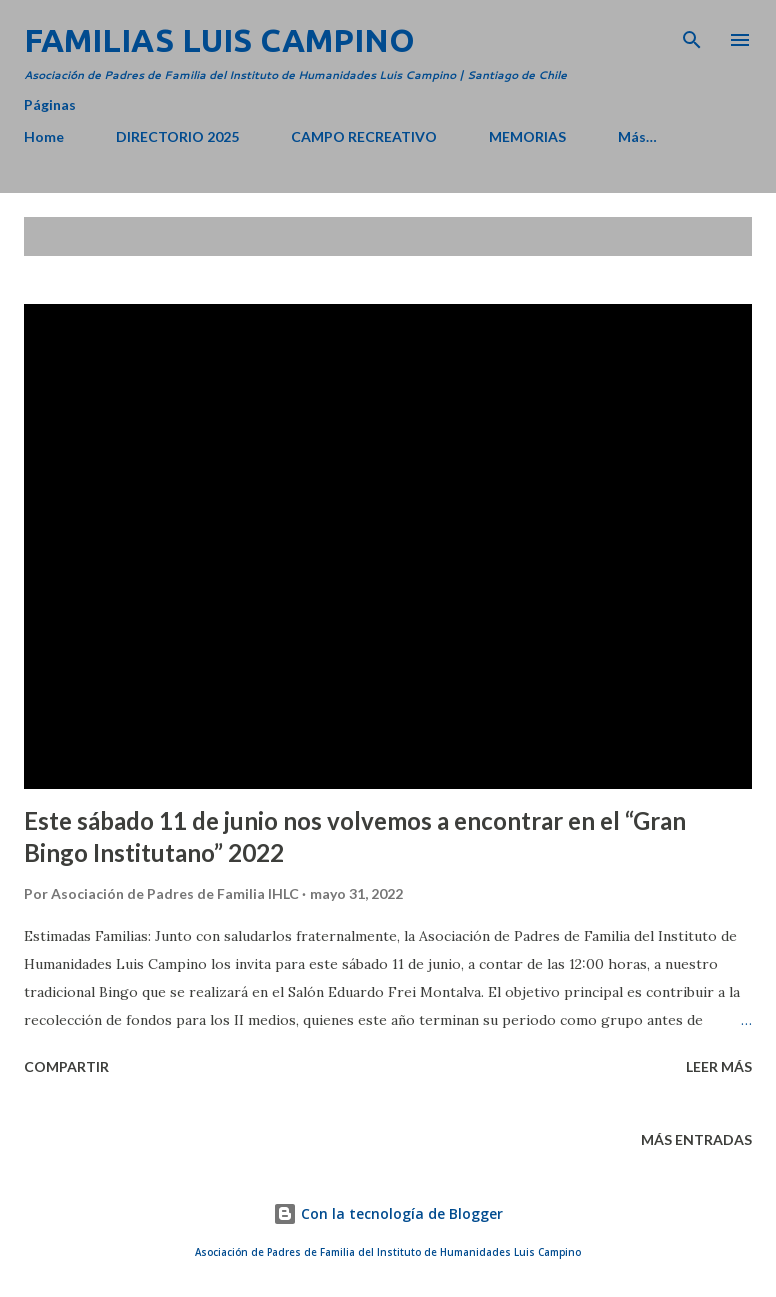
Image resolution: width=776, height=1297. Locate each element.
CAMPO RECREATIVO (364, 136)
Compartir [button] (66, 1066)
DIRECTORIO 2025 (177, 136)
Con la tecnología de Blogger (388, 1213)
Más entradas (696, 1139)
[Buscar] (692, 36)
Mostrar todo (675, 236)
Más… (637, 136)
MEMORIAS (527, 136)
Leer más (719, 1066)
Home (44, 136)
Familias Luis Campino (219, 40)
